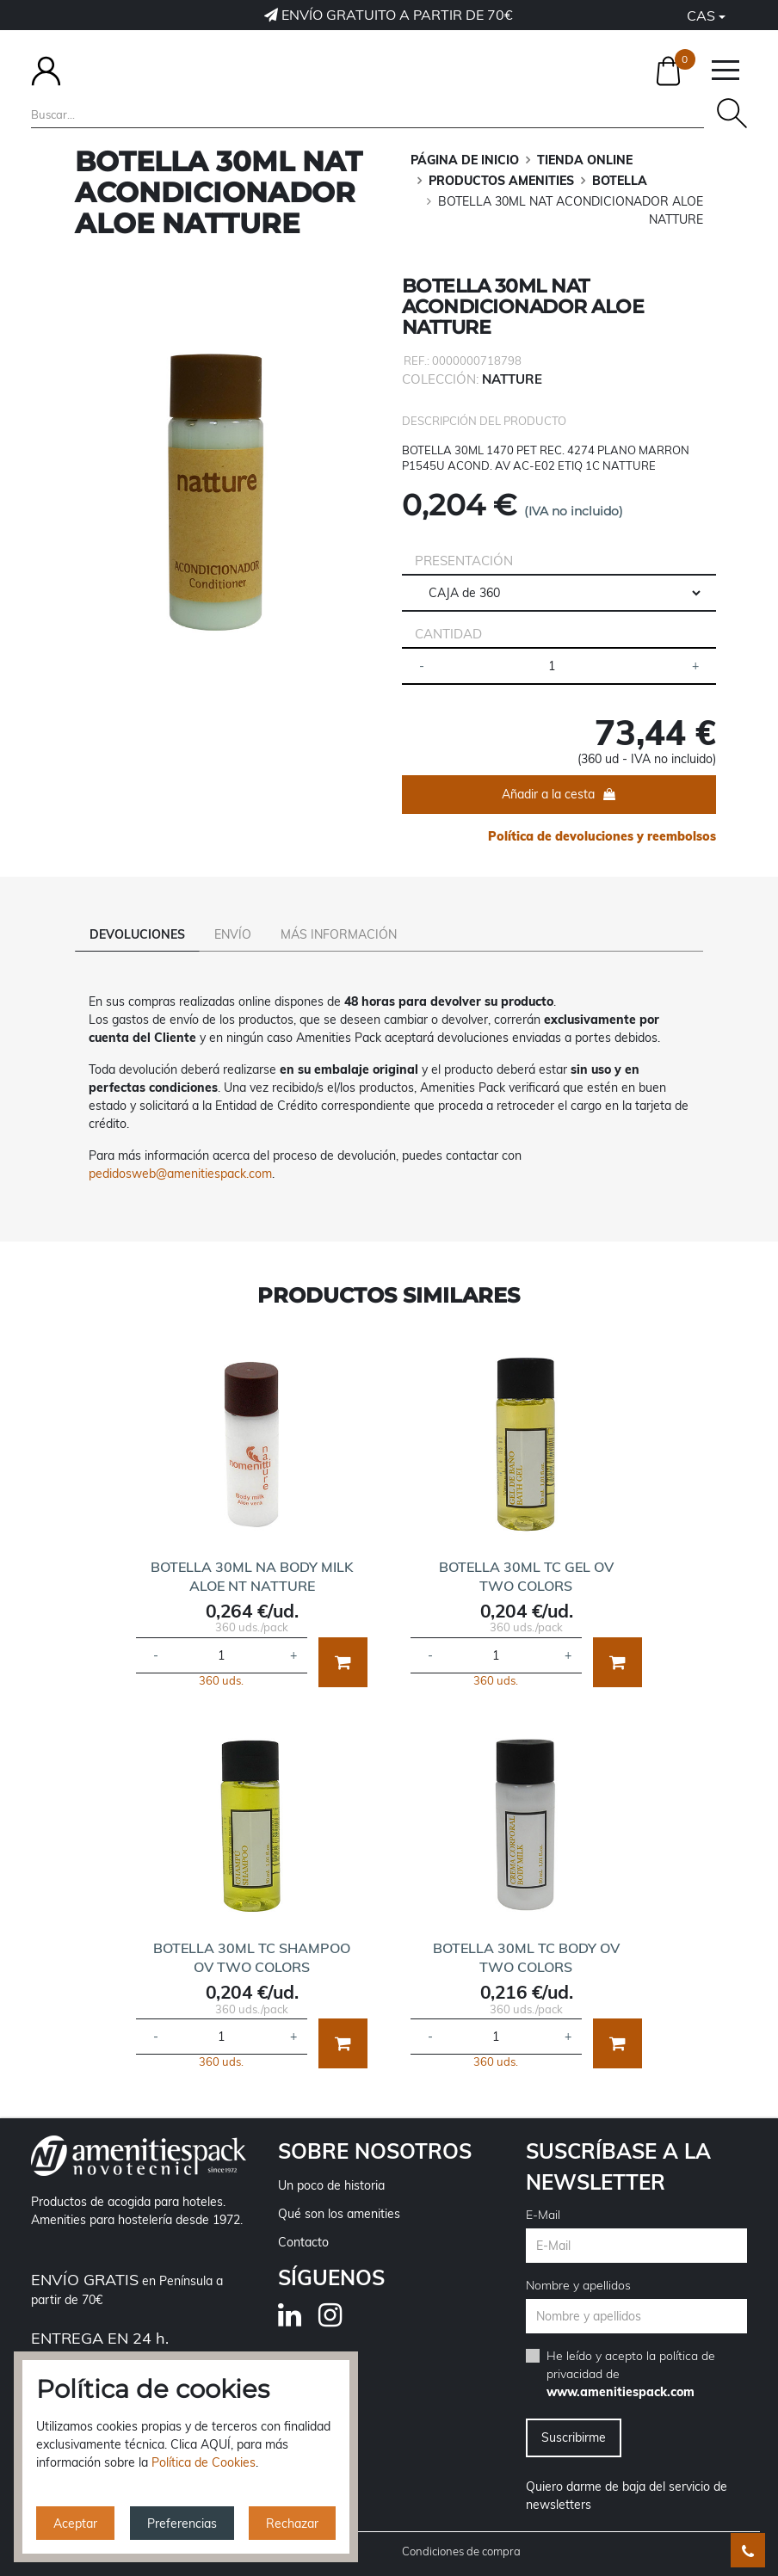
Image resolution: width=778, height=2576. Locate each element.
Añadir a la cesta (548, 794)
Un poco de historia (331, 2161)
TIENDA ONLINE (585, 160)
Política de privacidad (85, 2565)
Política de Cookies (203, 2462)
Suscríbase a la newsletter (618, 2142)
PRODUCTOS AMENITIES (501, 180)
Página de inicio (465, 160)
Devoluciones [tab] (137, 934)
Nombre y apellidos (578, 2261)
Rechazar (292, 2523)
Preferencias (182, 2523)
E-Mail (543, 2190)
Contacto (303, 2218)
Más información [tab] (339, 934)
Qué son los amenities (339, 2189)
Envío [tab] (232, 934)
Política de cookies (447, 2565)
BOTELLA (619, 180)
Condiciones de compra (461, 2527)
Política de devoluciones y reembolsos (602, 836)
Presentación (464, 560)
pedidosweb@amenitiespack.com (180, 1149)
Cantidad (448, 634)
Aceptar (75, 2523)
